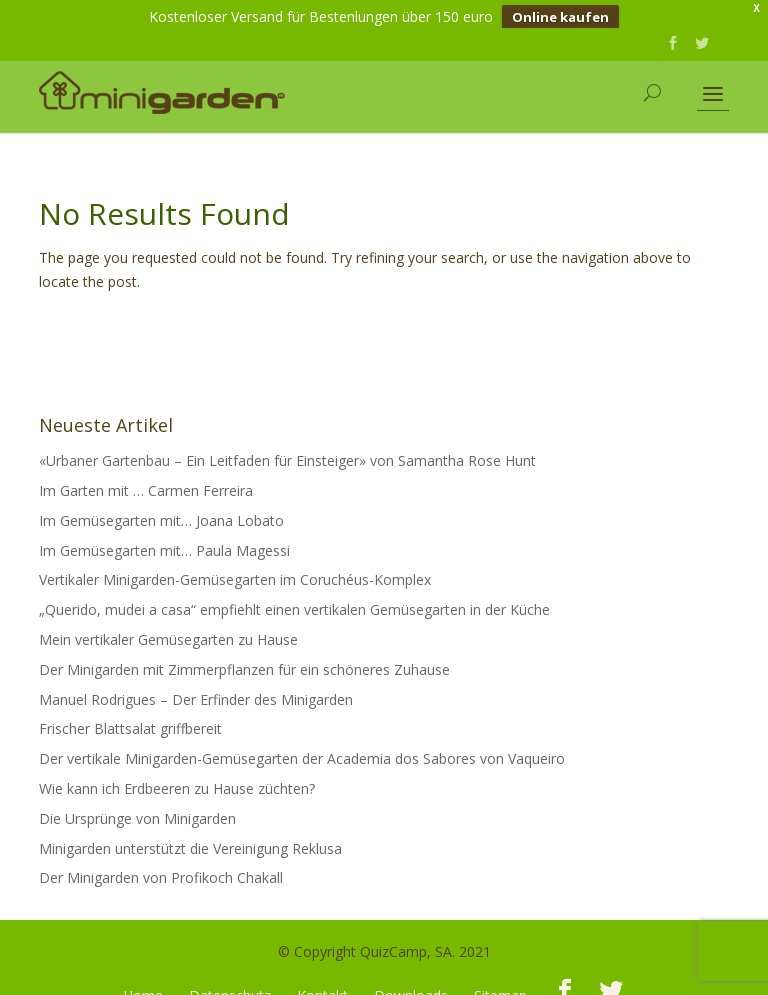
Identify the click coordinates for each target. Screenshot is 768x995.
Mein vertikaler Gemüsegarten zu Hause (168, 626)
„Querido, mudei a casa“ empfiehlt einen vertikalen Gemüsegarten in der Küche (294, 596)
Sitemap (500, 982)
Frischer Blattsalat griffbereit (130, 716)
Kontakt (322, 982)
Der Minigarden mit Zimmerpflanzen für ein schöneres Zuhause (244, 656)
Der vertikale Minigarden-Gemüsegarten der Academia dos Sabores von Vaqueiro (302, 745)
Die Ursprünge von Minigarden (137, 805)
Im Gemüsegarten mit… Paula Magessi (164, 537)
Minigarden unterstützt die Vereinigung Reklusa (190, 835)
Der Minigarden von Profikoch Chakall (161, 865)
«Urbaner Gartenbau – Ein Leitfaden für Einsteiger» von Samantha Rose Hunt (287, 447)
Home (143, 982)
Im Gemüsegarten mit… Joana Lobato (161, 507)
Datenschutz (230, 982)
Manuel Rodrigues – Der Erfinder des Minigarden (196, 686)
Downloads (411, 982)
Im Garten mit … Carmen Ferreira (146, 477)
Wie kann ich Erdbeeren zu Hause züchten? (177, 775)
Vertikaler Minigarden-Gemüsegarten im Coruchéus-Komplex (235, 567)
